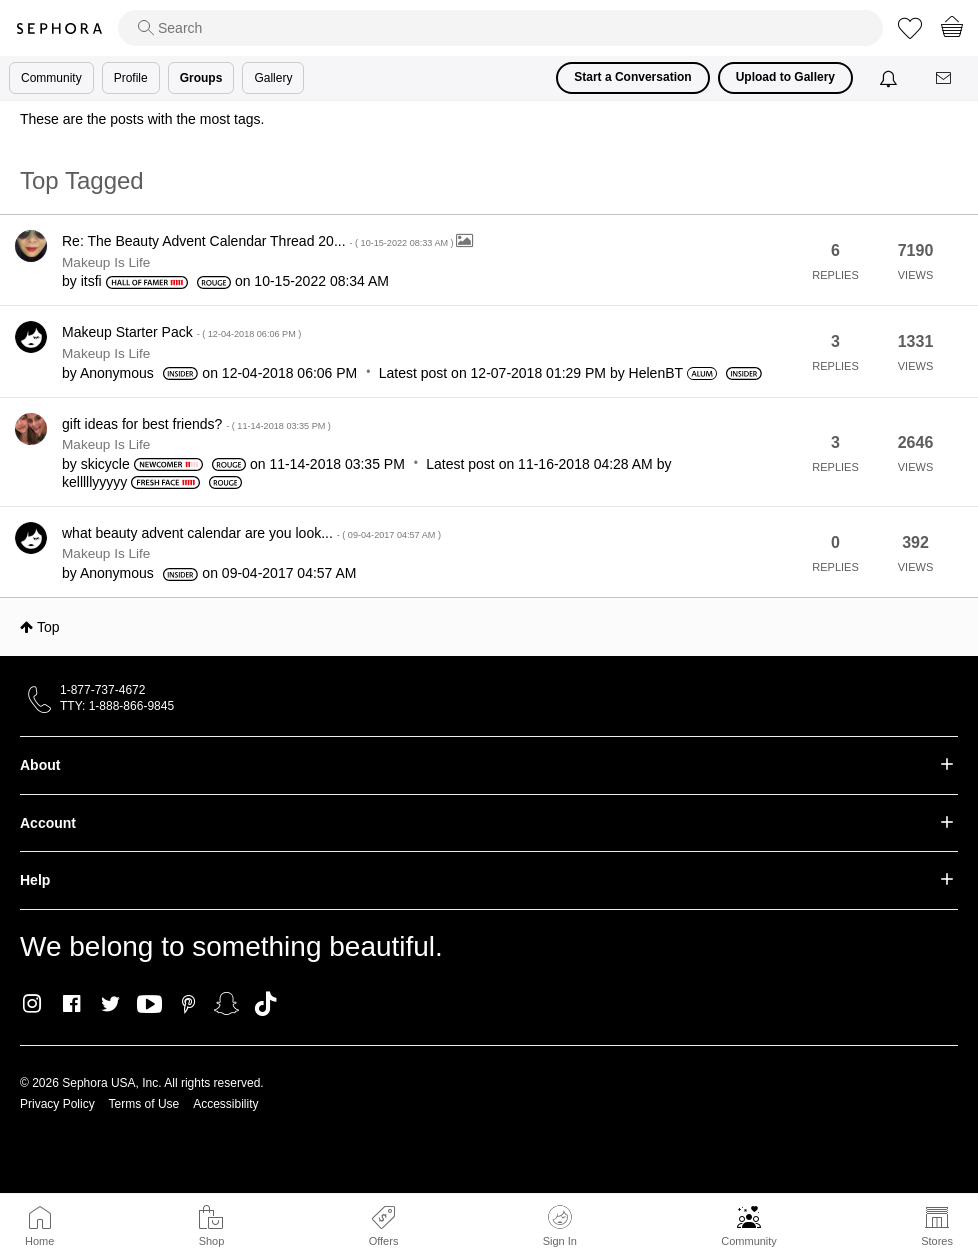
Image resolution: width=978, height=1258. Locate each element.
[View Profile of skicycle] (105, 464)
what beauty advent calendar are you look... (251, 533)
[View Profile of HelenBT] (656, 373)
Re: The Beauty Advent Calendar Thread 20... (259, 241)
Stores (937, 1241)
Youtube (149, 1005)
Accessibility (225, 1104)
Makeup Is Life (106, 262)
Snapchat (226, 1004)
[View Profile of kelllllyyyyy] (94, 482)
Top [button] (48, 627)
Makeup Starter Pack (181, 332)
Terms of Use (144, 1104)
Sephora (59, 28)
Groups (201, 78)
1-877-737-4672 (102, 690)
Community (749, 1241)
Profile (131, 78)
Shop (212, 1241)
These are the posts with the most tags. (142, 119)
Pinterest (188, 1004)
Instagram (32, 1004)
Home (39, 1241)
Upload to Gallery (785, 77)
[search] (500, 28)
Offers (384, 1241)
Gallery (273, 78)
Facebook (71, 1004)
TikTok (265, 1004)
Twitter (110, 1004)
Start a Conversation (632, 77)
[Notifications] (890, 78)
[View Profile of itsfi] (91, 281)
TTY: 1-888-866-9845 (117, 706)
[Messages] (945, 78)
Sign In (560, 1226)
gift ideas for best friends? (196, 424)
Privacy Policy (57, 1104)
